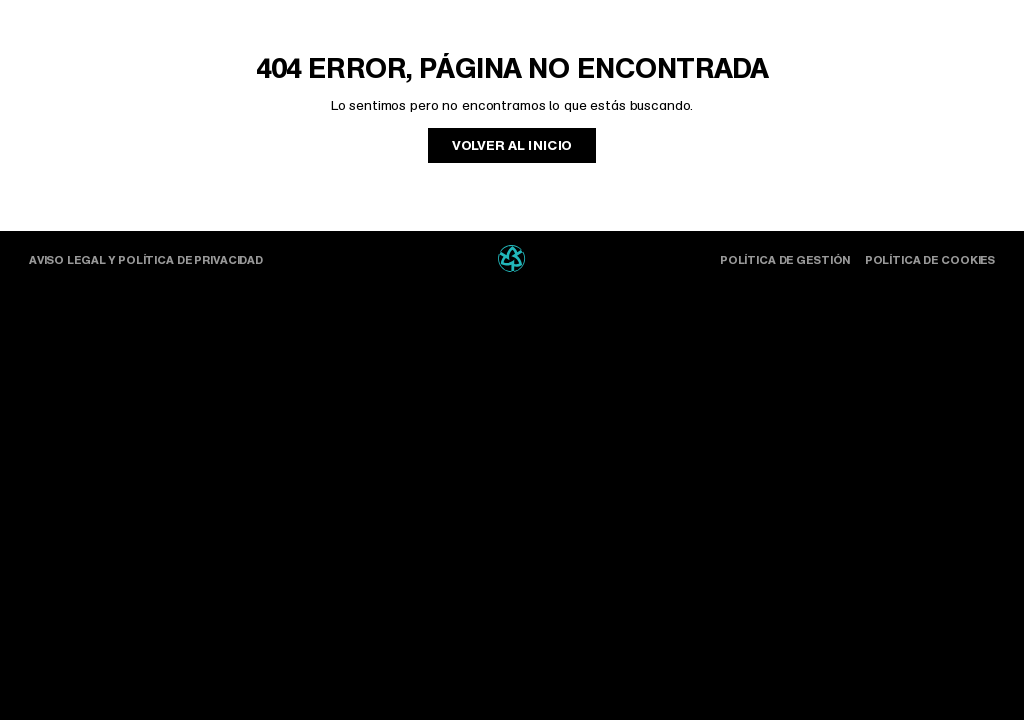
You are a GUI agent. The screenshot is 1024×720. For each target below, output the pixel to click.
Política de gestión (785, 260)
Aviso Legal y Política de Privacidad (146, 260)
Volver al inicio (511, 145)
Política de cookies (930, 260)
